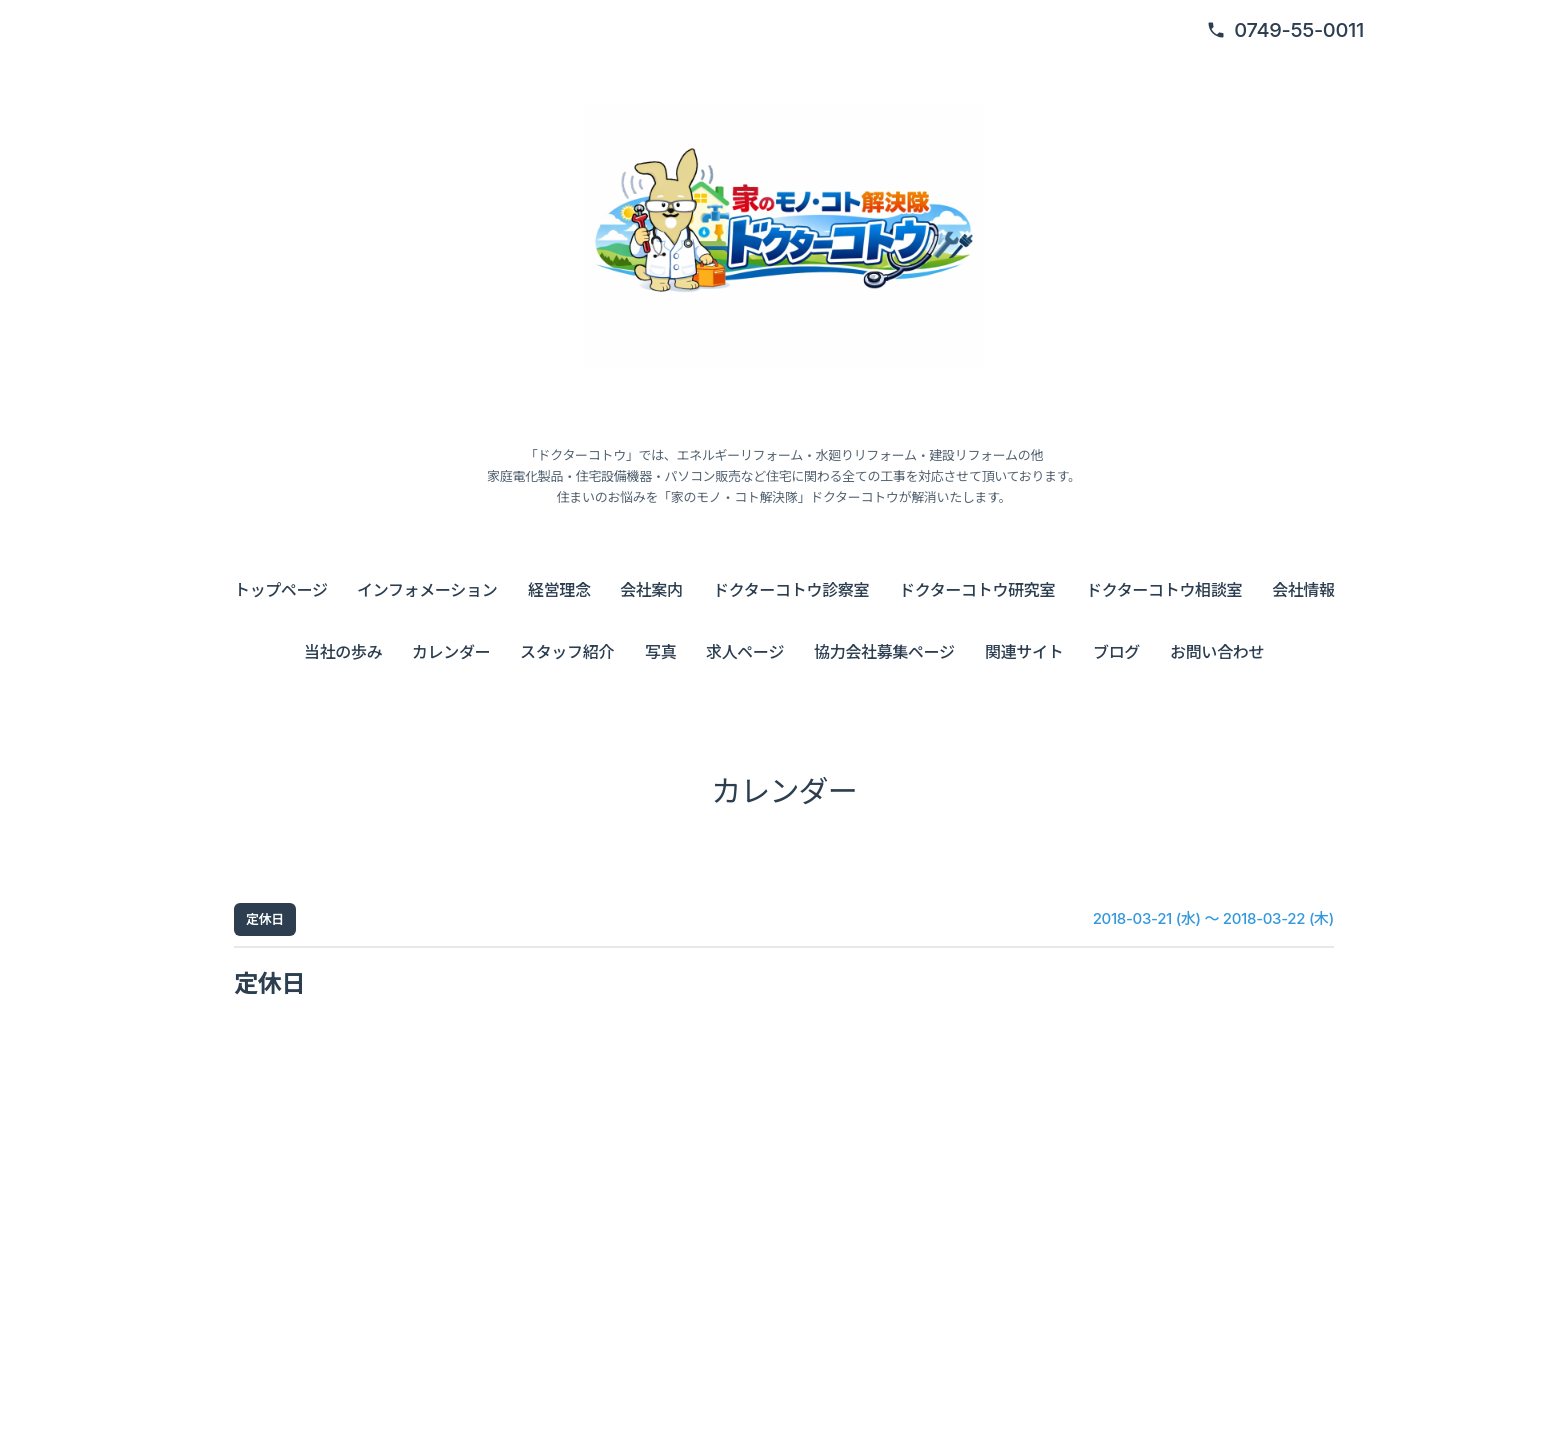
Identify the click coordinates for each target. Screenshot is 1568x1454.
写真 (660, 652)
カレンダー (451, 652)
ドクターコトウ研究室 (977, 590)
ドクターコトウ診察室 (791, 590)
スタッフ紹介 (567, 652)
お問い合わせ (1217, 652)
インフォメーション (427, 590)
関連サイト (1024, 652)
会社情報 (1303, 590)
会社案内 (651, 590)
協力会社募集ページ (884, 652)
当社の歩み (343, 652)
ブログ (1116, 652)
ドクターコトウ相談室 (1164, 590)
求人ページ (745, 652)
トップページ (281, 590)
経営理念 (559, 590)
